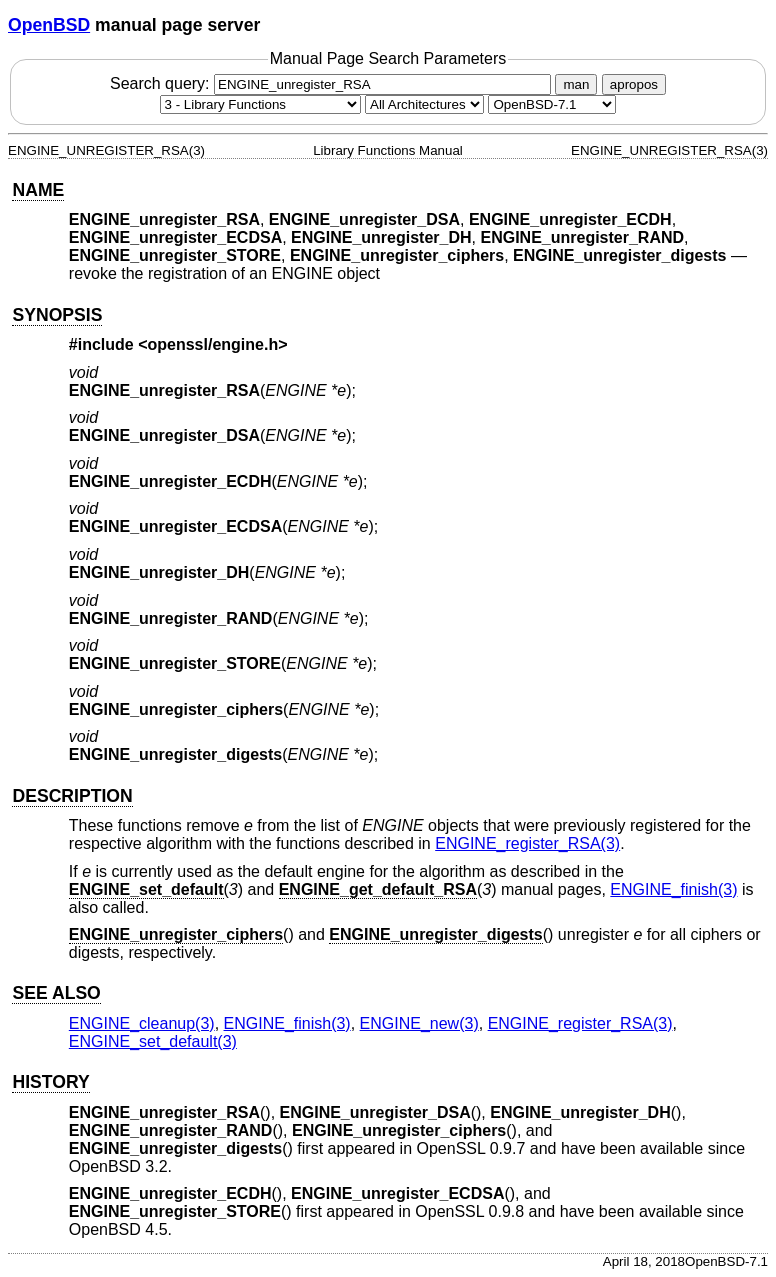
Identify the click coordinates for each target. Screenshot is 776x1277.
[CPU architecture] (424, 104)
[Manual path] (552, 104)
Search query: (333, 83)
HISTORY (50, 1082)
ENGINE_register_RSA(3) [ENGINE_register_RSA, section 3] (527, 843)
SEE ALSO (56, 993)
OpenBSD (49, 25)
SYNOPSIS (57, 315)
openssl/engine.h (213, 344)
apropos (634, 84)
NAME (38, 190)
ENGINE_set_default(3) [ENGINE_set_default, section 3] (153, 1041)
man (576, 84)
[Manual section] (260, 104)
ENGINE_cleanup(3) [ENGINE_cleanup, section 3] (142, 1023)
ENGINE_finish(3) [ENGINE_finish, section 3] (673, 889)
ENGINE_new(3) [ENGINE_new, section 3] (419, 1023)
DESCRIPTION (72, 796)
